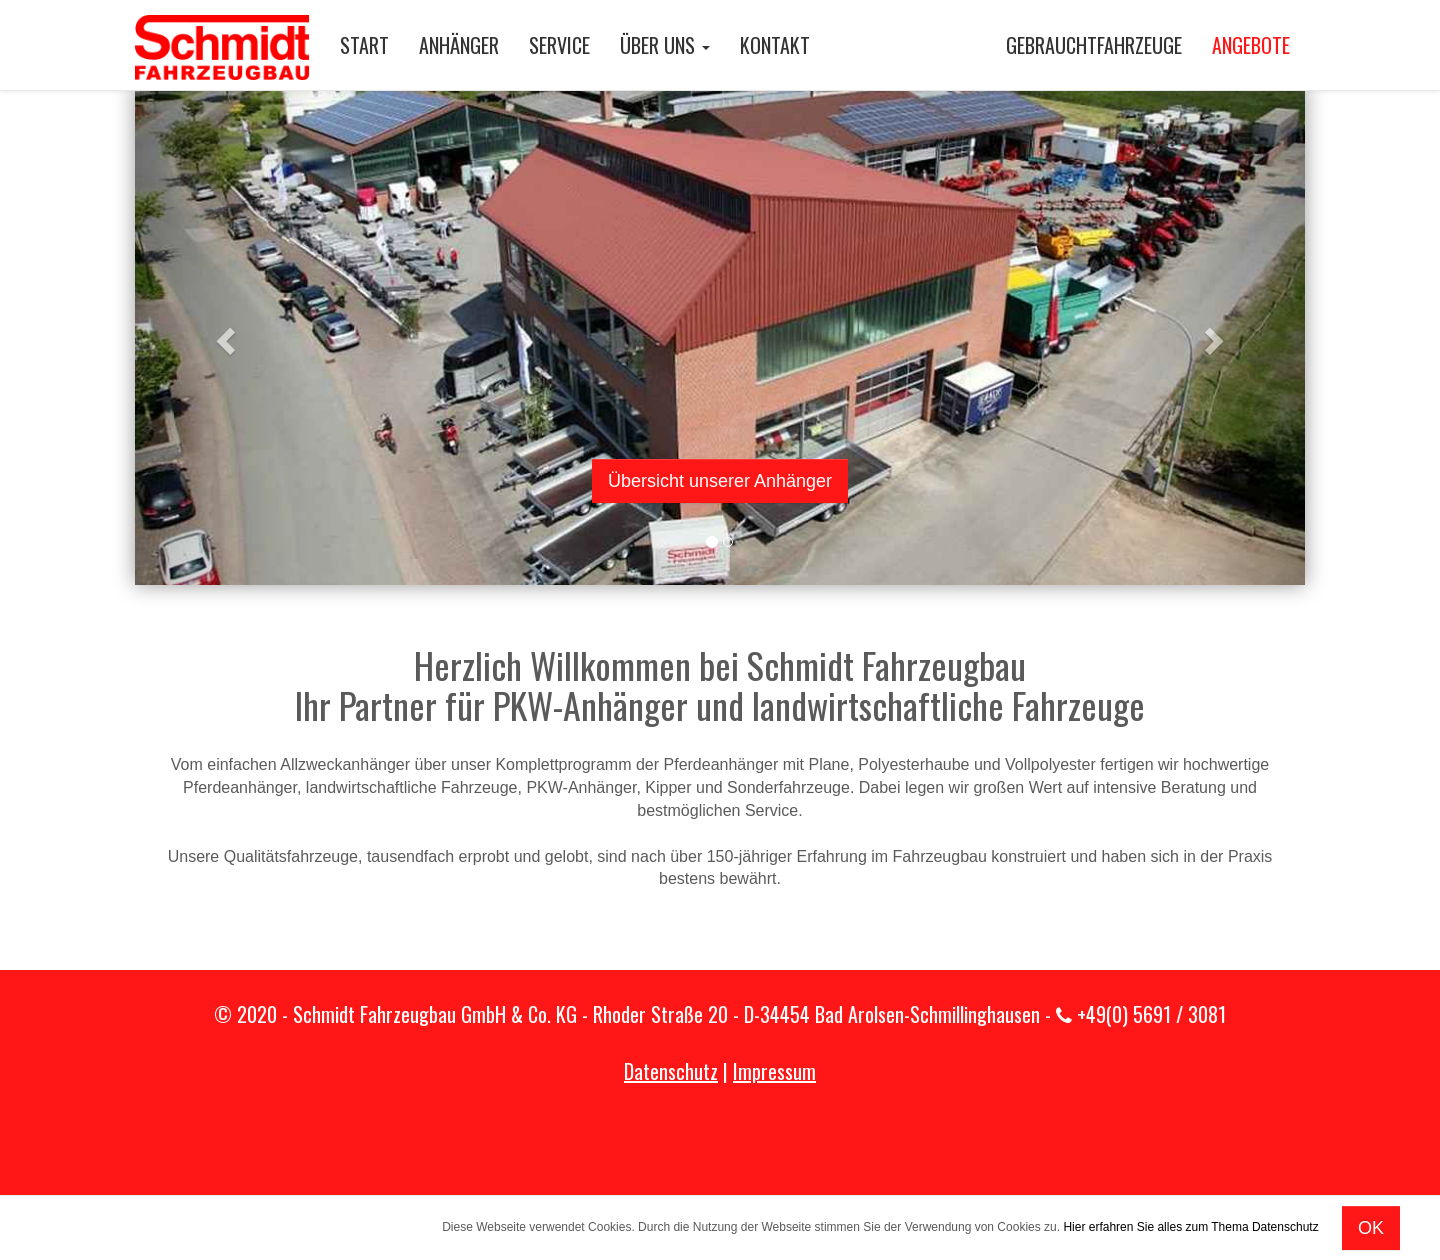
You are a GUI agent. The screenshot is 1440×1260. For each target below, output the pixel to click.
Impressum (774, 1071)
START (364, 45)
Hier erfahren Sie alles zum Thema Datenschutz (1190, 1227)
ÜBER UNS (665, 45)
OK (1371, 1228)
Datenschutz (671, 1071)
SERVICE (559, 45)
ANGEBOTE (1251, 45)
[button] (223, 335)
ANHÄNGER (459, 45)
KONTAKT (775, 45)
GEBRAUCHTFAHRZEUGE (1094, 45)
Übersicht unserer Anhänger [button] (720, 481)
